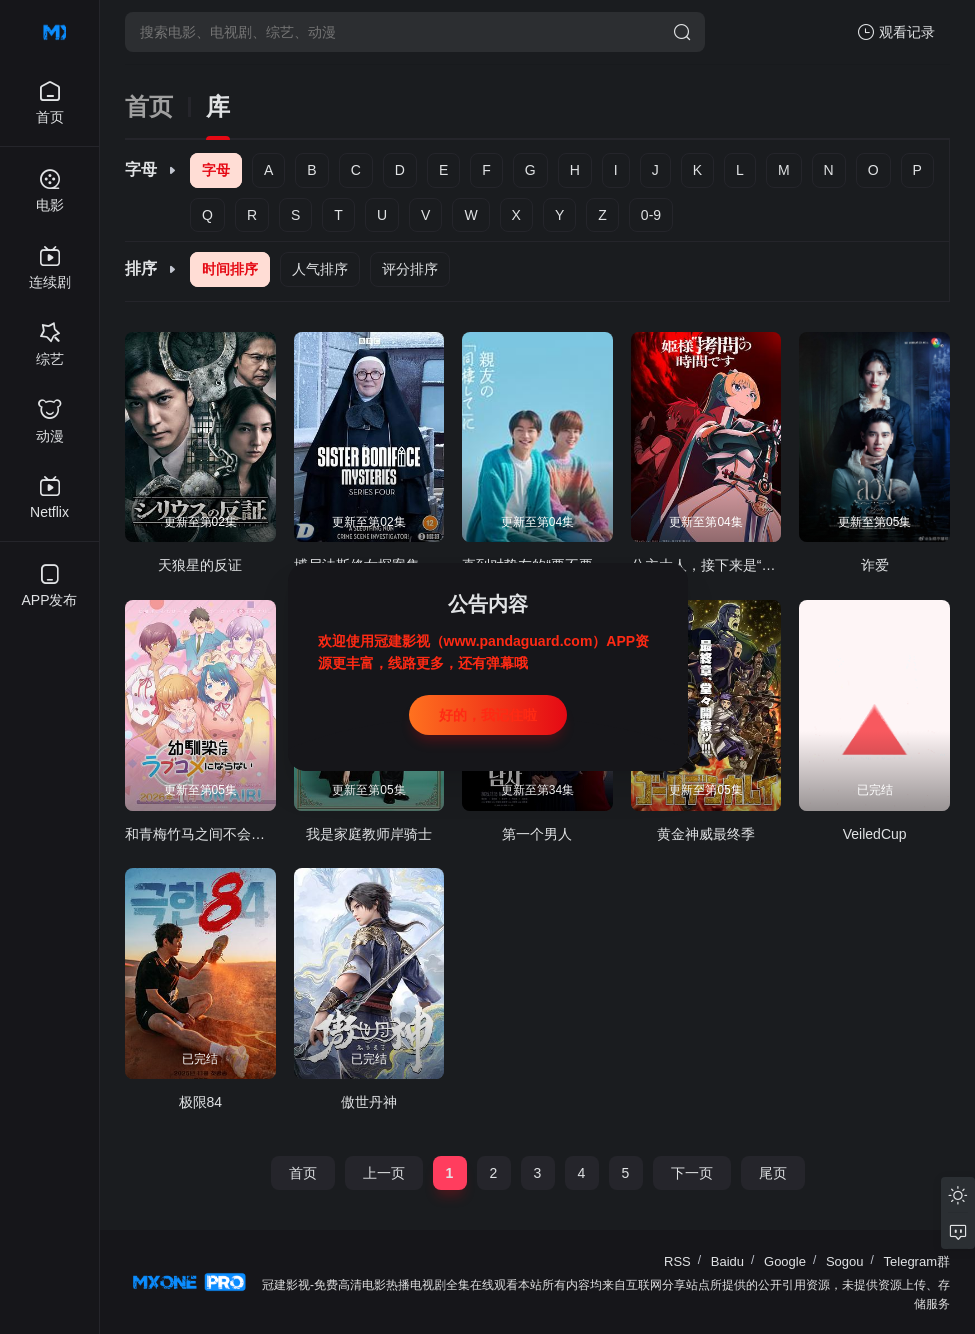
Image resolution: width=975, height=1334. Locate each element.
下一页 (692, 1173)
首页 (149, 107)
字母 (216, 170)
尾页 (773, 1173)
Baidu (727, 1261)
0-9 (651, 215)
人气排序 (320, 269)
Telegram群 (917, 1261)
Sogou (845, 1261)
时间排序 (230, 269)
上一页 (384, 1173)
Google (785, 1261)
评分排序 (410, 269)
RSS (677, 1261)
